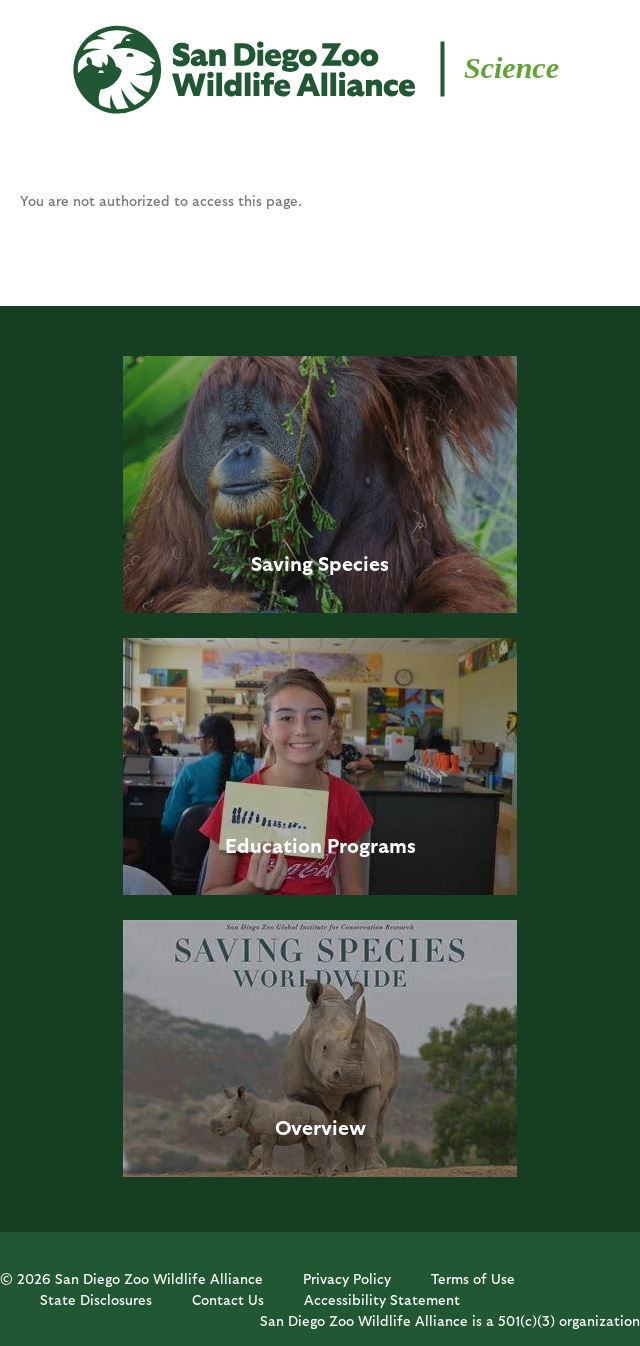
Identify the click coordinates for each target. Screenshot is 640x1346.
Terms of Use (473, 1278)
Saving (282, 563)
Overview (320, 1127)
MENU (49, 52)
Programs (371, 845)
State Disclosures (96, 1299)
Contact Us (228, 1299)
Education (273, 845)
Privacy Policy (347, 1278)
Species (353, 563)
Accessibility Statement (382, 1299)
